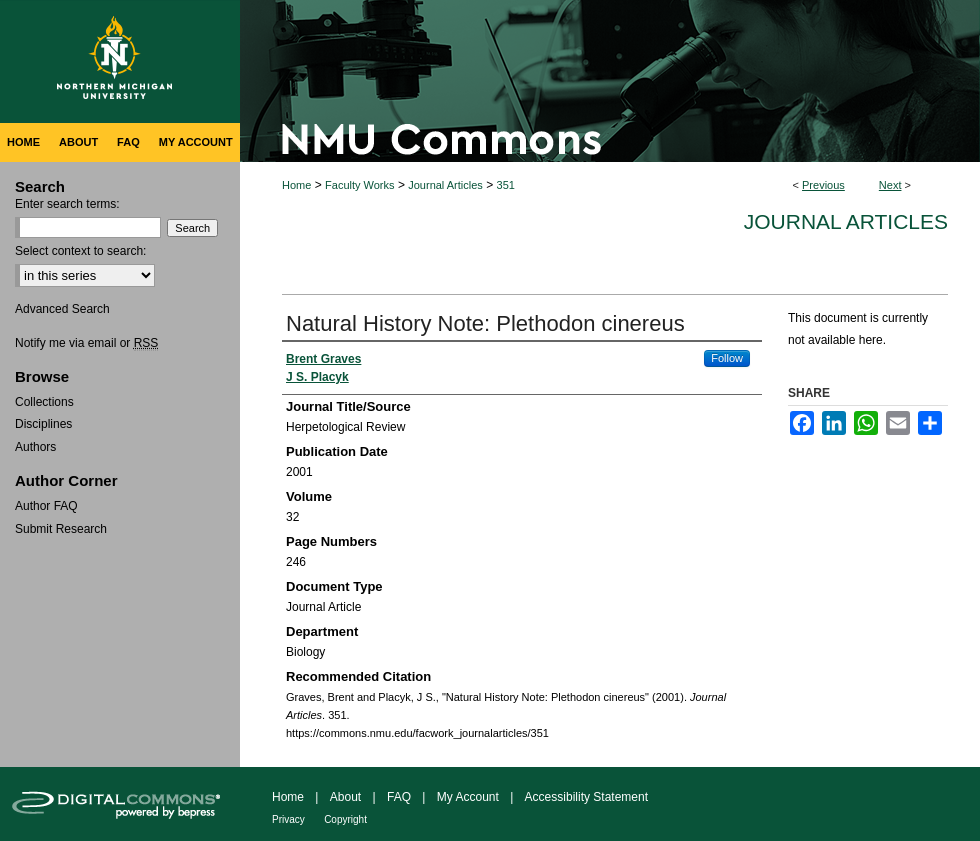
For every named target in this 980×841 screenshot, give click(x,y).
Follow (727, 358)
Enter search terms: (67, 204)
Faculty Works (359, 185)
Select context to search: (80, 251)
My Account (468, 797)
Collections (44, 402)
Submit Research (61, 529)
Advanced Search (62, 309)
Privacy (288, 819)
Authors (35, 447)
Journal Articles (445, 185)
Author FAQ (46, 506)
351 (506, 185)
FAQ (399, 797)
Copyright (345, 819)
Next (890, 185)
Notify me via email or (86, 343)
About (345, 797)
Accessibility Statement (586, 797)
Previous (823, 185)
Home (296, 185)
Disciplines (43, 424)
